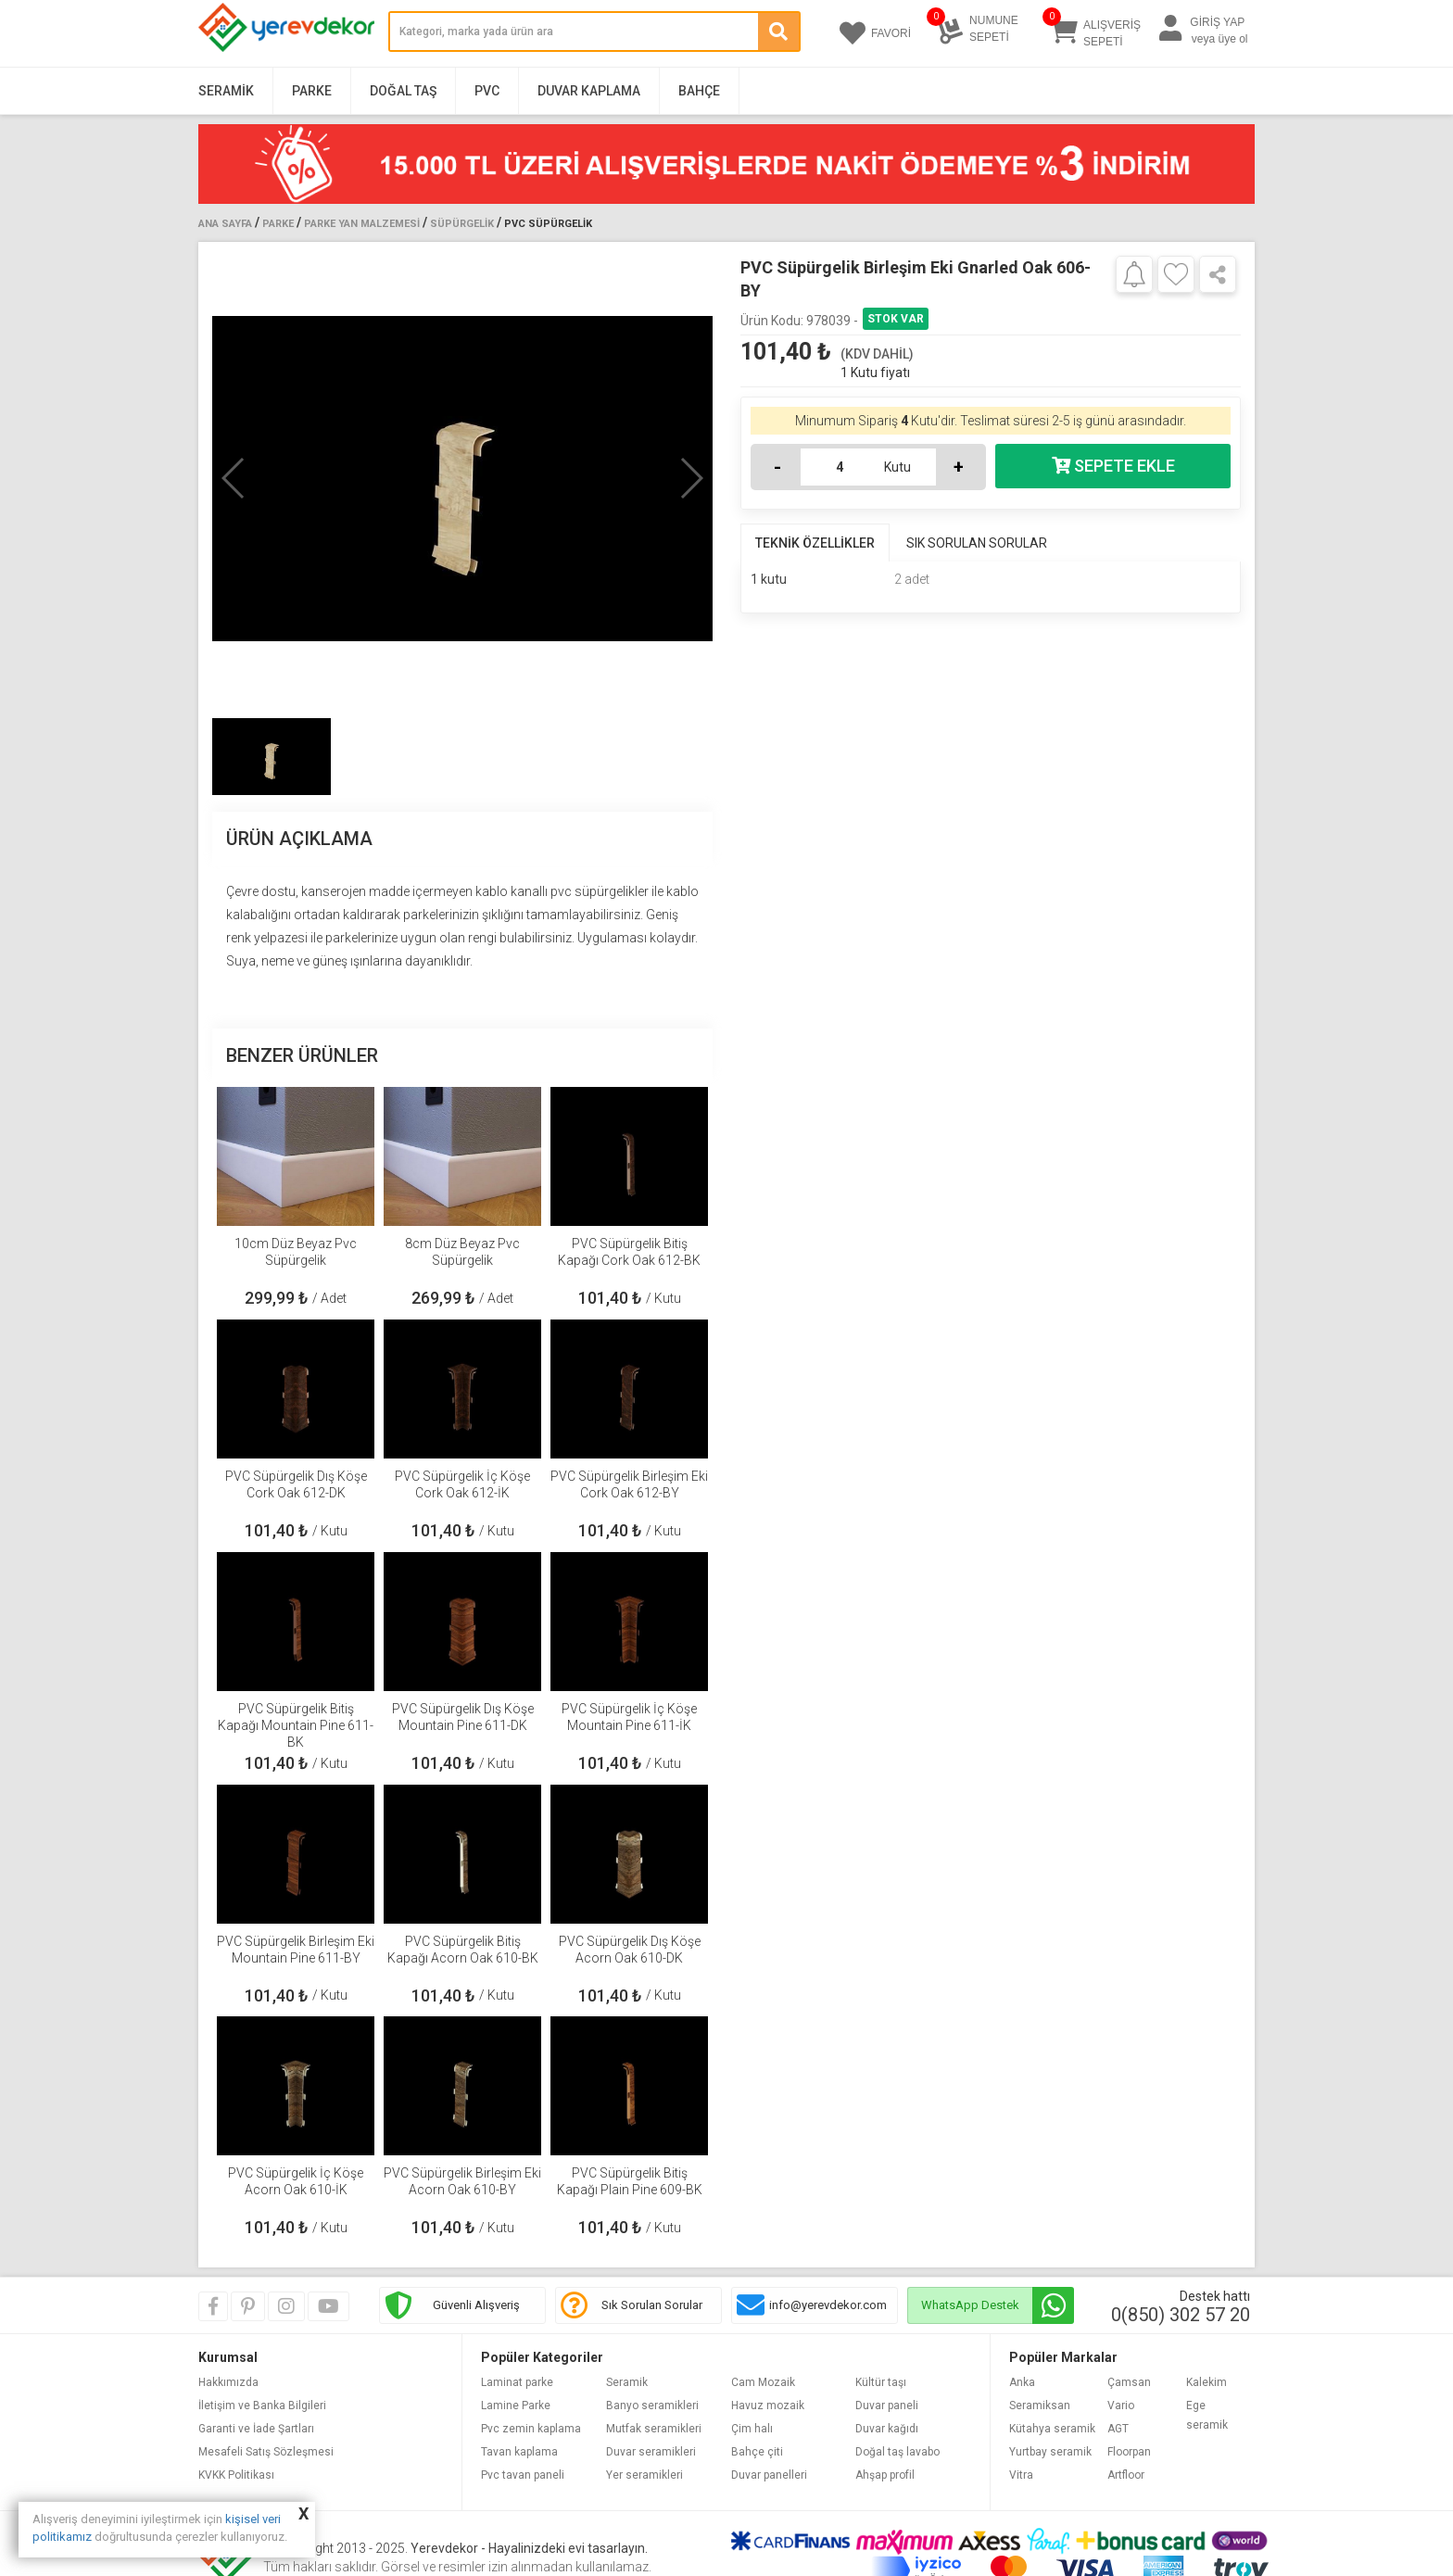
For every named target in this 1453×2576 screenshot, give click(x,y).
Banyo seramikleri (652, 2405)
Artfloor (1125, 2475)
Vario (1120, 2405)
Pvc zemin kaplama (531, 2428)
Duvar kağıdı (886, 2428)
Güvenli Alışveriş (476, 2305)
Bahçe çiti (757, 2451)
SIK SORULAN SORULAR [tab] (976, 543)
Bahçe (699, 90)
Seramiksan (1039, 2405)
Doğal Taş (403, 90)
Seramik (226, 90)
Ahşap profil (885, 2475)
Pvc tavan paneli (522, 2475)
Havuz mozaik (767, 2405)
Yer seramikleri (644, 2475)
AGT (1118, 2428)
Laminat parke (517, 2382)
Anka (1022, 2382)
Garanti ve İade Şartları (256, 2428)
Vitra (1021, 2475)
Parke (312, 90)
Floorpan (1129, 2451)
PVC (486, 90)
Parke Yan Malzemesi (362, 224)
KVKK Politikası (236, 2475)
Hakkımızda (228, 2382)
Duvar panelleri (769, 2475)
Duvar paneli (886, 2405)
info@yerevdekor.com (828, 2305)
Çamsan (1129, 2382)
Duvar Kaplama (588, 90)
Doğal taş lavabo (897, 2451)
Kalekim (1206, 2382)
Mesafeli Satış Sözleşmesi (266, 2451)
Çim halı (752, 2428)
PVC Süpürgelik (548, 224)
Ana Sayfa (225, 224)
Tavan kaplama (519, 2451)
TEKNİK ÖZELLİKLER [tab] (815, 543)
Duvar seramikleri (651, 2451)
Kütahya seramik (1052, 2428)
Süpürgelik (462, 224)
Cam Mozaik (763, 2382)
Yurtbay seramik (1050, 2451)
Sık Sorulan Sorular (651, 2305)
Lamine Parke (515, 2405)
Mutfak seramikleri (653, 2428)
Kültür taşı (880, 2382)
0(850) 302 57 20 (1180, 2314)
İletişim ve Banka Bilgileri (262, 2405)
